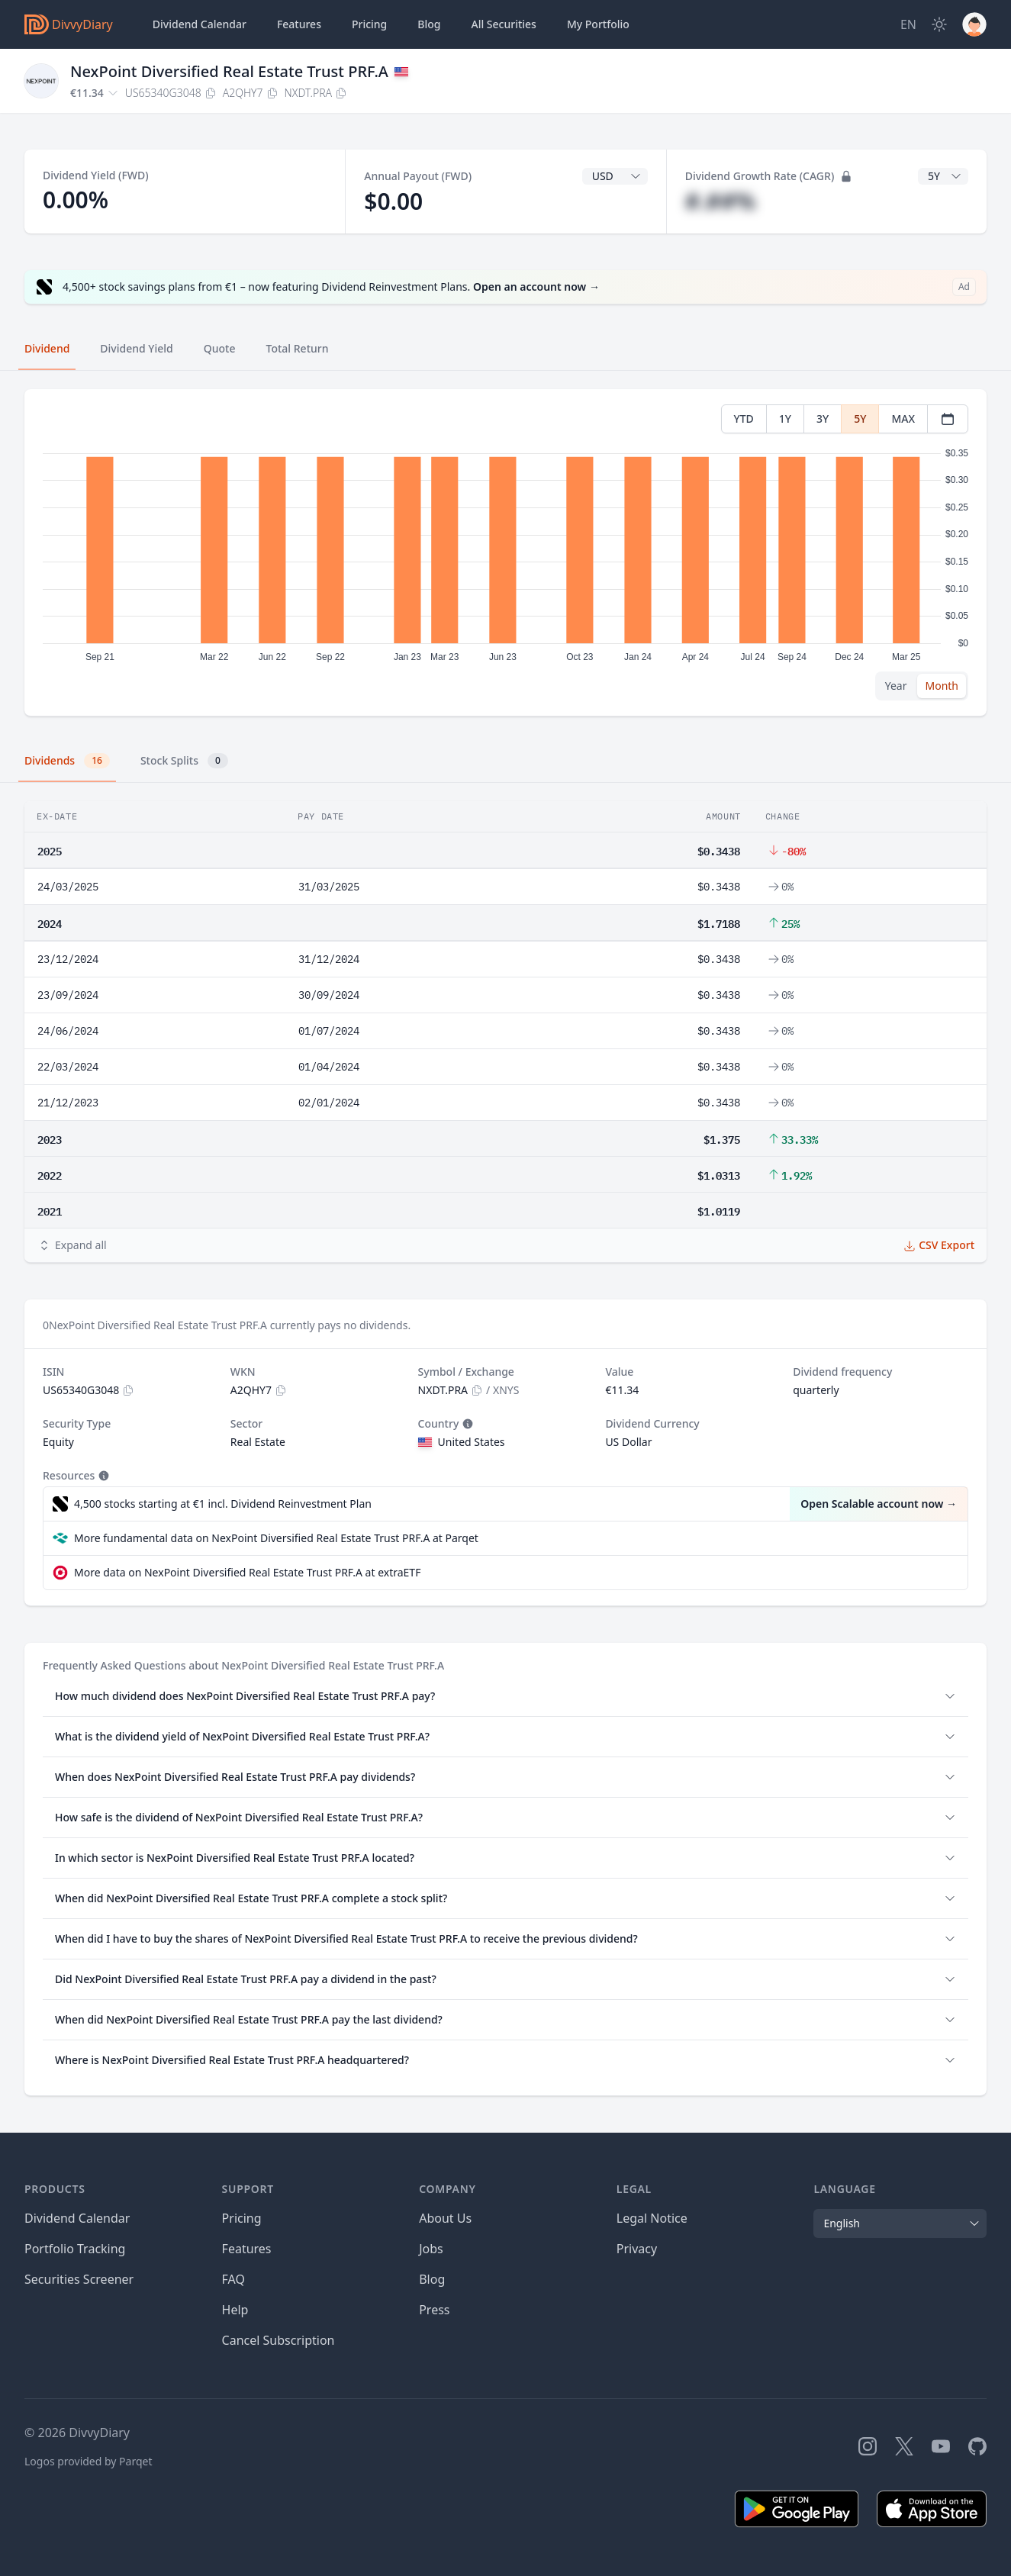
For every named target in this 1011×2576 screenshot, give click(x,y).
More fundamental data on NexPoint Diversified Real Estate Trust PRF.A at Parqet (276, 1538)
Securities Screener (79, 2279)
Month (941, 685)
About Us (445, 2218)
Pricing (369, 24)
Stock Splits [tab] (184, 760)
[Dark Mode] (939, 24)
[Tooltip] (466, 1424)
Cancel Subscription (278, 2340)
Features (299, 24)
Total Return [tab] (297, 348)
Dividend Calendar (199, 24)
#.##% (720, 201)
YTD (744, 418)
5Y (860, 418)
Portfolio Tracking (74, 2248)
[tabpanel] (505, 552)
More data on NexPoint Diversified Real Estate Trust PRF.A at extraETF (247, 1572)
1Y (785, 418)
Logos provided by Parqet (88, 2461)
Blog (432, 2279)
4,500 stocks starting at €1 (223, 1504)
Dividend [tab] (46, 348)
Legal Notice (652, 2218)
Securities (503, 24)
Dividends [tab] (67, 760)
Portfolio (598, 24)
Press (434, 2309)
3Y (822, 418)
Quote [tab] (220, 348)
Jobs (431, 2248)
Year (896, 685)
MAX (903, 418)
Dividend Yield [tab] (136, 348)
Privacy (637, 2248)
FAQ (233, 2279)
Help (235, 2309)
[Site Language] (908, 24)
